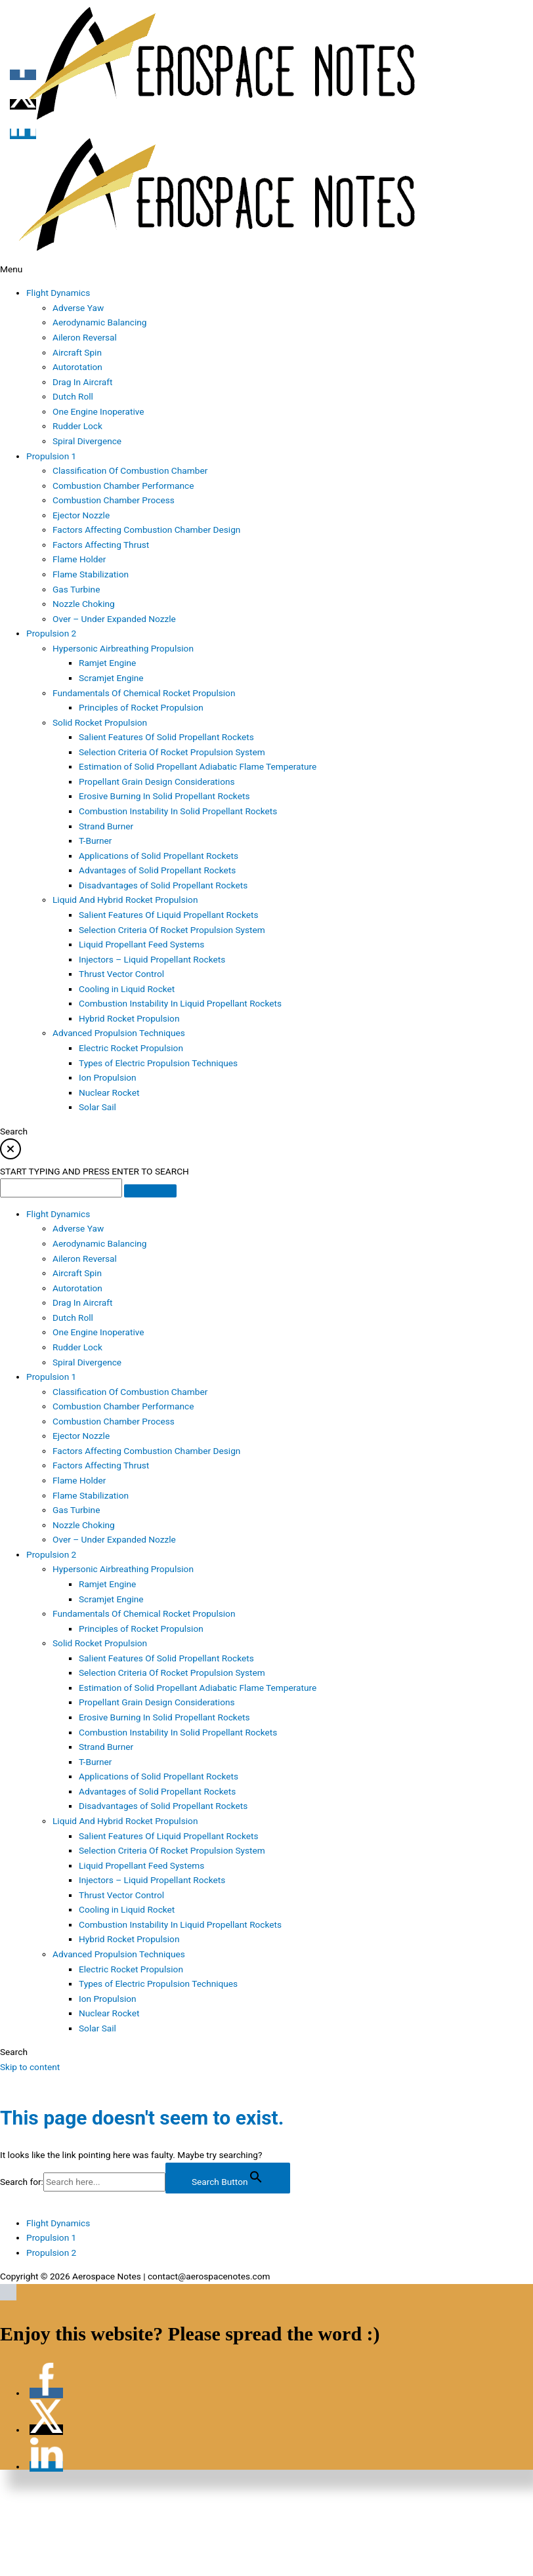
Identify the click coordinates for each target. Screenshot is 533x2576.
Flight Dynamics (58, 2223)
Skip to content (30, 2067)
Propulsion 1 (51, 2237)
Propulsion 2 (51, 2252)
